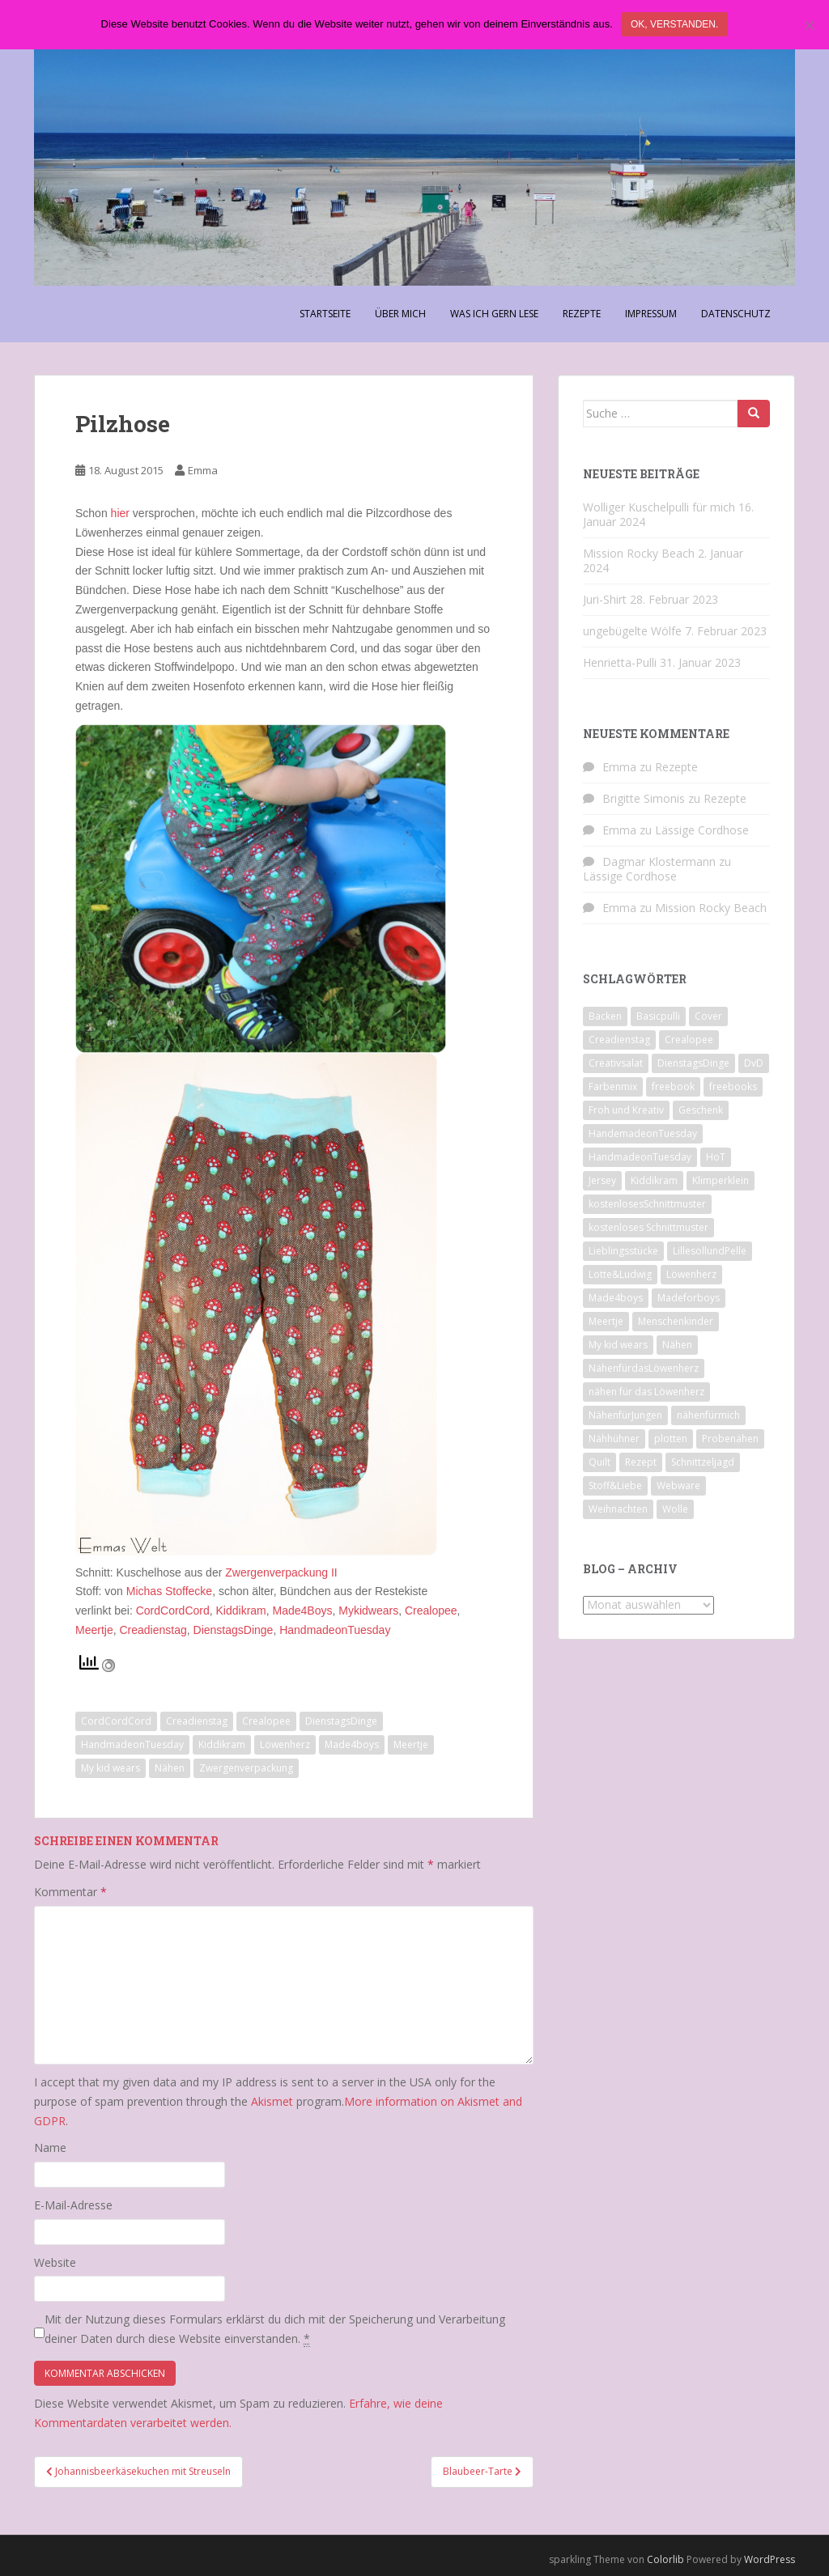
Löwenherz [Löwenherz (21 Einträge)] (691, 1274)
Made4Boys (303, 1610)
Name (50, 2147)
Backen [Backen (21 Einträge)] (605, 1016)
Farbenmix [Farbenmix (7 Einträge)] (613, 1086)
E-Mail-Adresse (73, 2205)
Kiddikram (241, 1610)
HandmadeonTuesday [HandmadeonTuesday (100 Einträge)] (640, 1157)
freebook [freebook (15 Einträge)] (673, 1086)
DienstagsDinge (233, 1629)
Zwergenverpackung (246, 1768)
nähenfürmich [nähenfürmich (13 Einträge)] (708, 1415)
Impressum (651, 313)
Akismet (272, 2101)
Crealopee (431, 1610)
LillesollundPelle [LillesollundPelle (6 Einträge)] (709, 1251)
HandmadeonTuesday (334, 1629)
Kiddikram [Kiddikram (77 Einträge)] (654, 1180)
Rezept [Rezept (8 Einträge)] (641, 1462)
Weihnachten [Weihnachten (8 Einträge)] (618, 1509)
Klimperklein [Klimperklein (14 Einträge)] (720, 1180)
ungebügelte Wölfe (632, 631)
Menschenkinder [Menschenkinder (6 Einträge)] (675, 1321)
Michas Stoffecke (169, 1591)
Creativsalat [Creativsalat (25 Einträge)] (616, 1063)
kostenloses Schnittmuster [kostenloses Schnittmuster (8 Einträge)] (648, 1227)
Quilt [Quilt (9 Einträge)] (599, 1462)
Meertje (94, 1629)
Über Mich (400, 313)
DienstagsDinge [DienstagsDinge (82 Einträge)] (693, 1063)
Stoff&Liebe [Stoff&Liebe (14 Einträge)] (615, 1485)
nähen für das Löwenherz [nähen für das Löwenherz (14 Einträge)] (646, 1391)
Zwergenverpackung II (281, 1572)
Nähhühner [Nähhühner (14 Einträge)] (614, 1438)
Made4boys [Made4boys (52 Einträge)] (616, 1298)
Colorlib (665, 2559)
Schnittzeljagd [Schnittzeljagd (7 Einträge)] (702, 1462)
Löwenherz (285, 1744)
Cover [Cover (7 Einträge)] (708, 1016)
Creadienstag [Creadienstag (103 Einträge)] (619, 1039)
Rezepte (582, 313)
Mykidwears (368, 1610)
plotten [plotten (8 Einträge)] (670, 1438)
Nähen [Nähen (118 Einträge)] (677, 1345)
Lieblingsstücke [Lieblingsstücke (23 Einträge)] (623, 1251)
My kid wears (110, 1768)
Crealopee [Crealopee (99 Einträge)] (689, 1039)
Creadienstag (152, 1629)
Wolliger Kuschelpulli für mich (659, 507)
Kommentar (70, 1891)
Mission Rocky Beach (639, 553)
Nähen (170, 1768)
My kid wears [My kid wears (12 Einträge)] (618, 1345)
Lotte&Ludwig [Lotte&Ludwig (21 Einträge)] (620, 1274)
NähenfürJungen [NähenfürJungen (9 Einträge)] (625, 1415)
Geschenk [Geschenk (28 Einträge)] (700, 1110)
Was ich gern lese (494, 313)
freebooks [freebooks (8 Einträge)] (733, 1086)
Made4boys (352, 1744)
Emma (203, 470)
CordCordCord (171, 1610)
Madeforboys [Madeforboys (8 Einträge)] (688, 1298)
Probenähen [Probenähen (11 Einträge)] (730, 1438)
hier (120, 513)
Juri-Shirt (605, 599)
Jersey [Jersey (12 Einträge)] (602, 1180)
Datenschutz (736, 313)
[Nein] (809, 25)
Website (55, 2262)
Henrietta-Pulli (620, 662)
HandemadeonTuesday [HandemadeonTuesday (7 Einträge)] (643, 1133)
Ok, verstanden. (674, 24)
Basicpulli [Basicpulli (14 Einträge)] (658, 1016)
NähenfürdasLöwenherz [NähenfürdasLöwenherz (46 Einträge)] (644, 1368)
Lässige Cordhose (702, 830)
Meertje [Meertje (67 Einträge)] (606, 1321)
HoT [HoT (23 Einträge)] (715, 1157)
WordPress (769, 2559)
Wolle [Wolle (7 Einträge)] (675, 1509)
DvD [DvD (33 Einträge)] (753, 1063)
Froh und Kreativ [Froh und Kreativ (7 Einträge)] (626, 1110)
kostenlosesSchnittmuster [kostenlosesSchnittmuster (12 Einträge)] (647, 1204)
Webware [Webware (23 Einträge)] (678, 1485)
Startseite (325, 313)
